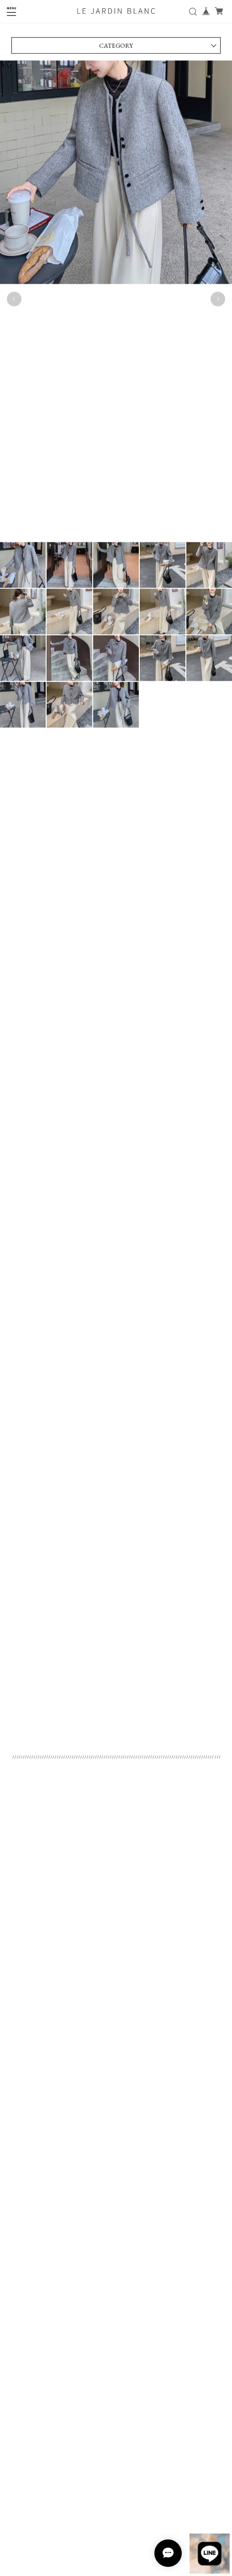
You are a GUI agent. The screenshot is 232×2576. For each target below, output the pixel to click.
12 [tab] (139, 549)
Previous (14, 302)
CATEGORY (116, 48)
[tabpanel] (116, 302)
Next (218, 302)
